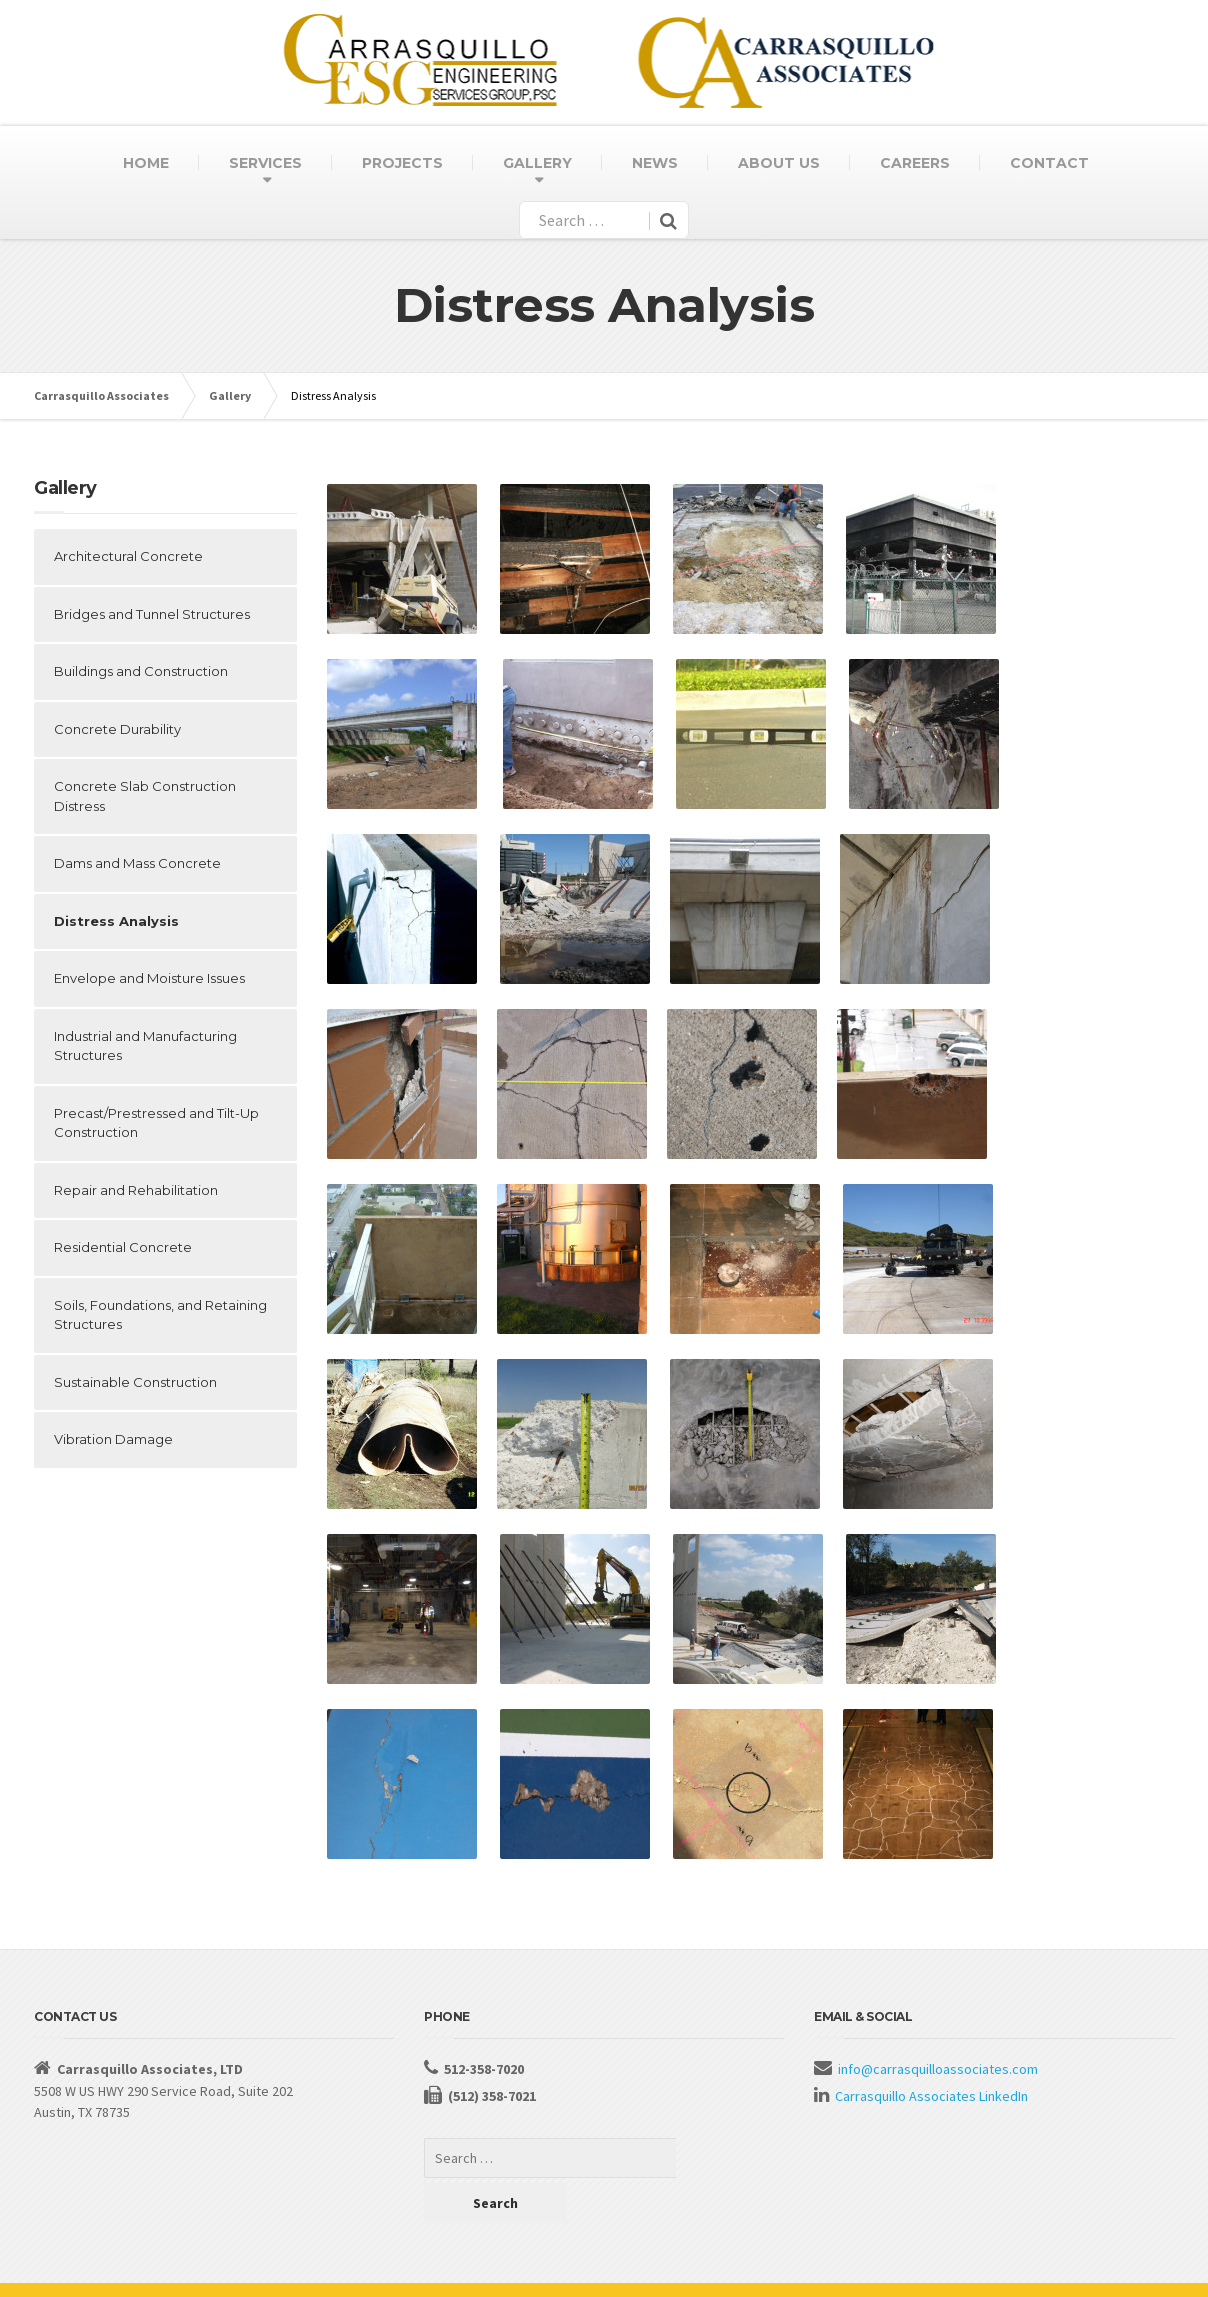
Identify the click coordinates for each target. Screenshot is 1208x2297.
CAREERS (915, 163)
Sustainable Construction (135, 1382)
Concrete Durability (117, 729)
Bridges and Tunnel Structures (152, 614)
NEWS (655, 163)
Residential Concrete (123, 1247)
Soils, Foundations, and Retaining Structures (160, 1315)
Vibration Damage (113, 1439)
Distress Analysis (116, 921)
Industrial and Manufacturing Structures (145, 1046)
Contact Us (135, 2267)
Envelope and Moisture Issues (149, 978)
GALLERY (537, 163)
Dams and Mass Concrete (137, 863)
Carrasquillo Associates (101, 395)
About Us (61, 2267)
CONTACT (1049, 163)
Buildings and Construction (141, 671)
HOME (146, 163)
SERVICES (265, 163)
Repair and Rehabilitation (136, 1190)
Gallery (230, 395)
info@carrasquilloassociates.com (938, 2069)
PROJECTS (402, 163)
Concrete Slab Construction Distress (145, 796)
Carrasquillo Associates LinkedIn (931, 2096)
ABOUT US (779, 163)
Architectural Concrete (128, 556)
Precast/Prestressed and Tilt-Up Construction (156, 1123)
